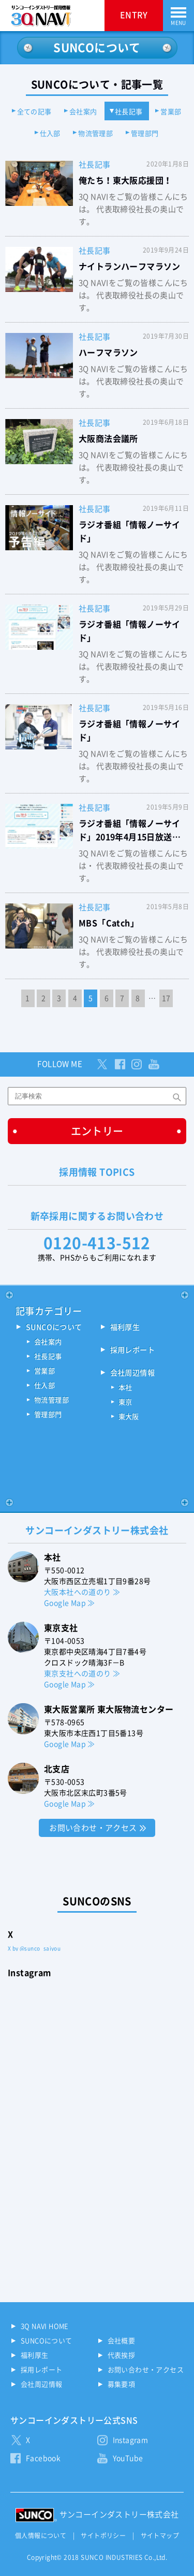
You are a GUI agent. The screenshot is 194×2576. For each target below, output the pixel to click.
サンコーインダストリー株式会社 (119, 2514)
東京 (125, 1402)
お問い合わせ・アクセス (93, 1828)
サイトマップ (160, 2535)
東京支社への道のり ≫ (82, 1673)
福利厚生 (125, 1327)
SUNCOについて (54, 1327)
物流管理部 (95, 133)
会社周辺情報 (132, 1372)
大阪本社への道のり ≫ (82, 1592)
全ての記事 (34, 111)
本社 (125, 1387)
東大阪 (128, 1416)
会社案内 (83, 111)
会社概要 (122, 2340)
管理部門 (145, 133)
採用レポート (132, 1350)
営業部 (170, 111)
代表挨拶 (122, 2355)
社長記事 (129, 111)
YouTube (128, 2458)
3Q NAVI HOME (45, 2326)
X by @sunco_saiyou (34, 1948)
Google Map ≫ (69, 1603)
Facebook (43, 2458)
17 (166, 998)
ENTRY (133, 15)
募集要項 (122, 2384)
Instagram (130, 2440)
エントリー (97, 1131)
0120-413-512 (97, 1243)
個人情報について (40, 2535)
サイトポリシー (103, 2535)
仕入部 (50, 133)
